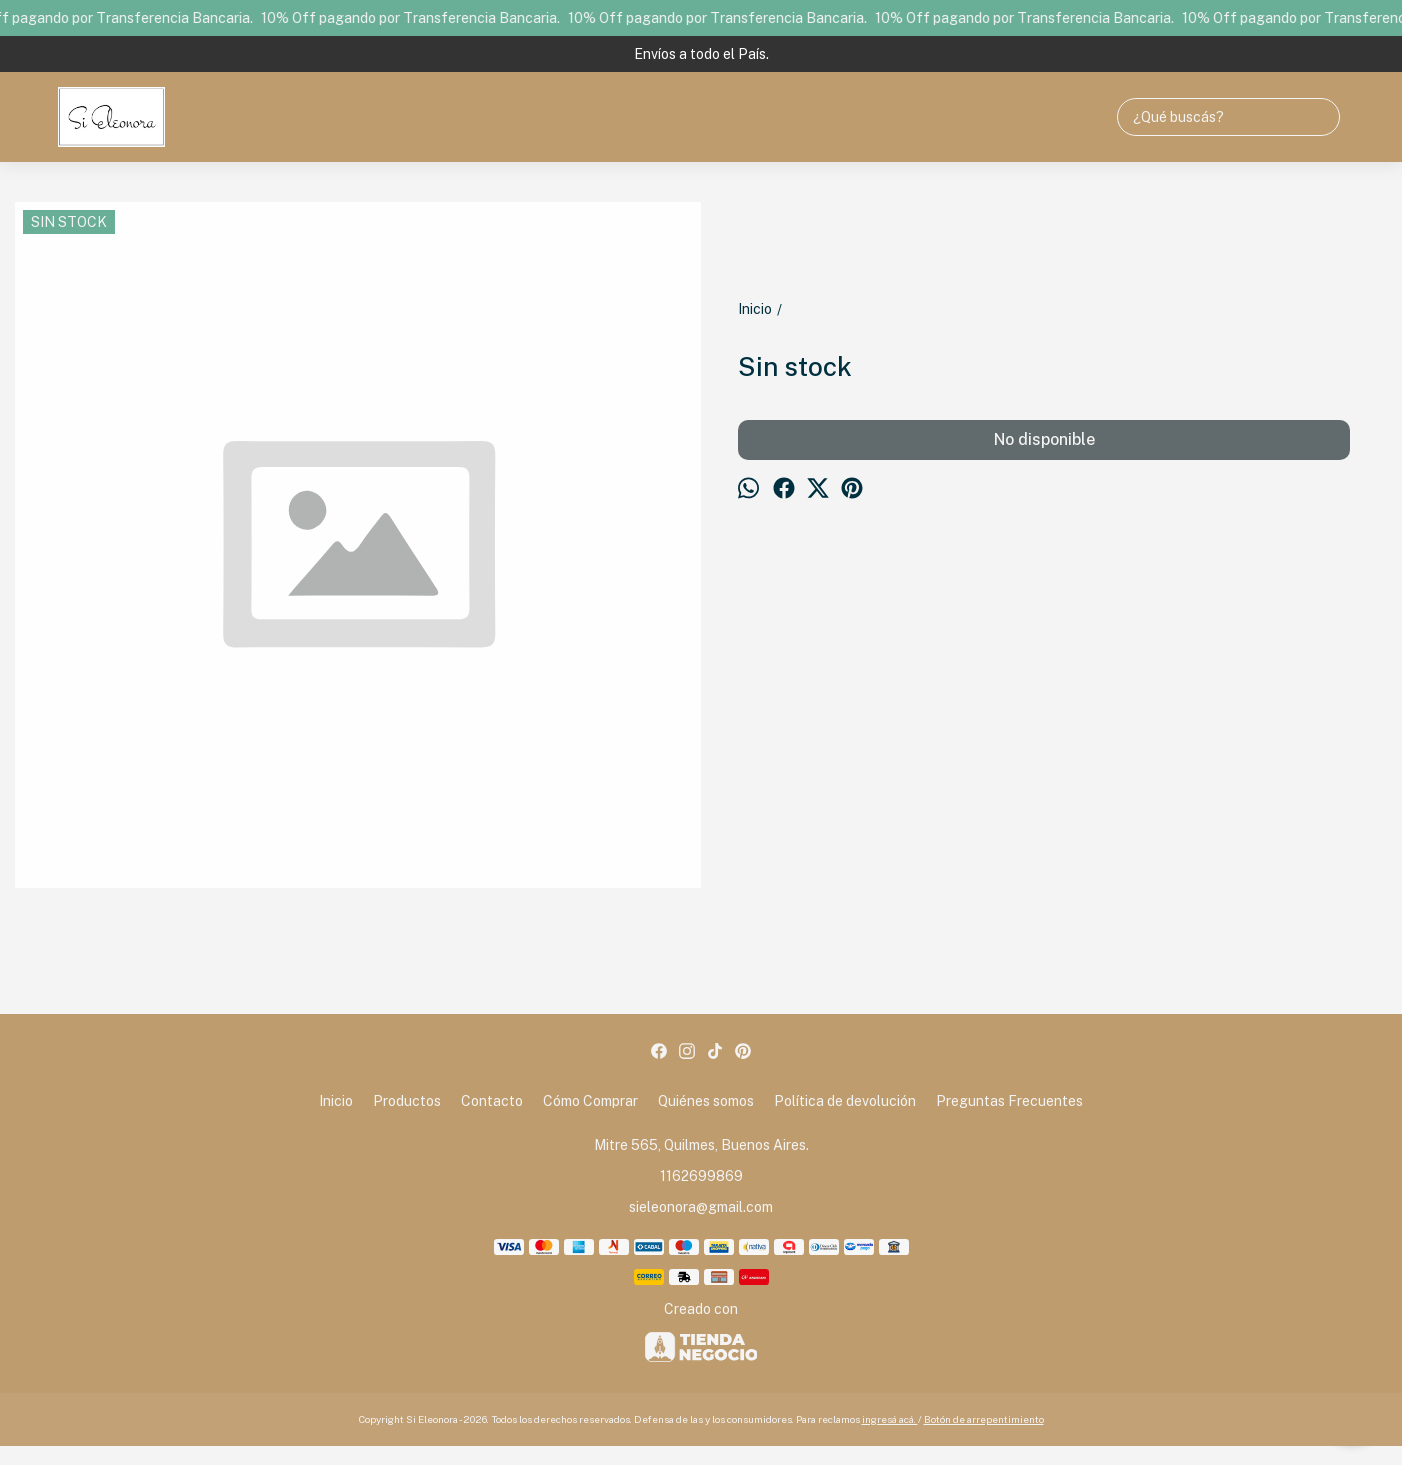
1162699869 (701, 1176)
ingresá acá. (890, 1419)
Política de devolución (845, 1101)
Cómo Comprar (590, 1101)
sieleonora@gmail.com (701, 1207)
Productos (407, 1101)
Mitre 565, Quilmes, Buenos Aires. (701, 1145)
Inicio (336, 1101)
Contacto (492, 1101)
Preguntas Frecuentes (1009, 1101)
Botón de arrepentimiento (984, 1419)
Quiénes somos (706, 1101)
